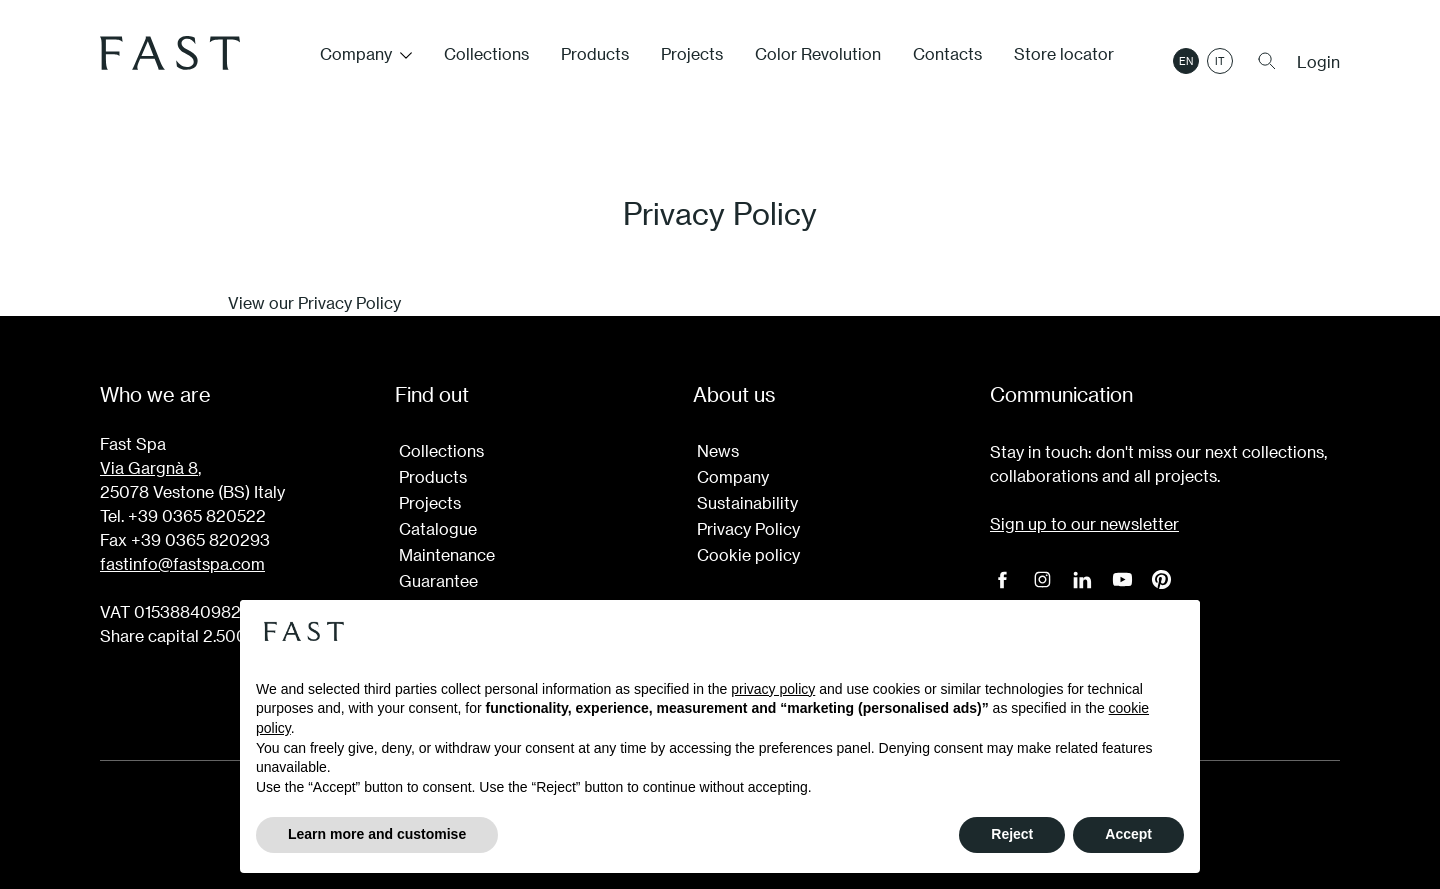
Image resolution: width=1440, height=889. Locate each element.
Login (1318, 62)
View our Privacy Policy (314, 302)
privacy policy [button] (773, 689)
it (1220, 61)
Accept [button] (1128, 834)
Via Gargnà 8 (149, 467)
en (1186, 61)
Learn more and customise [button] (377, 834)
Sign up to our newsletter (1084, 523)
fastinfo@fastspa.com (182, 563)
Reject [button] (1012, 834)
